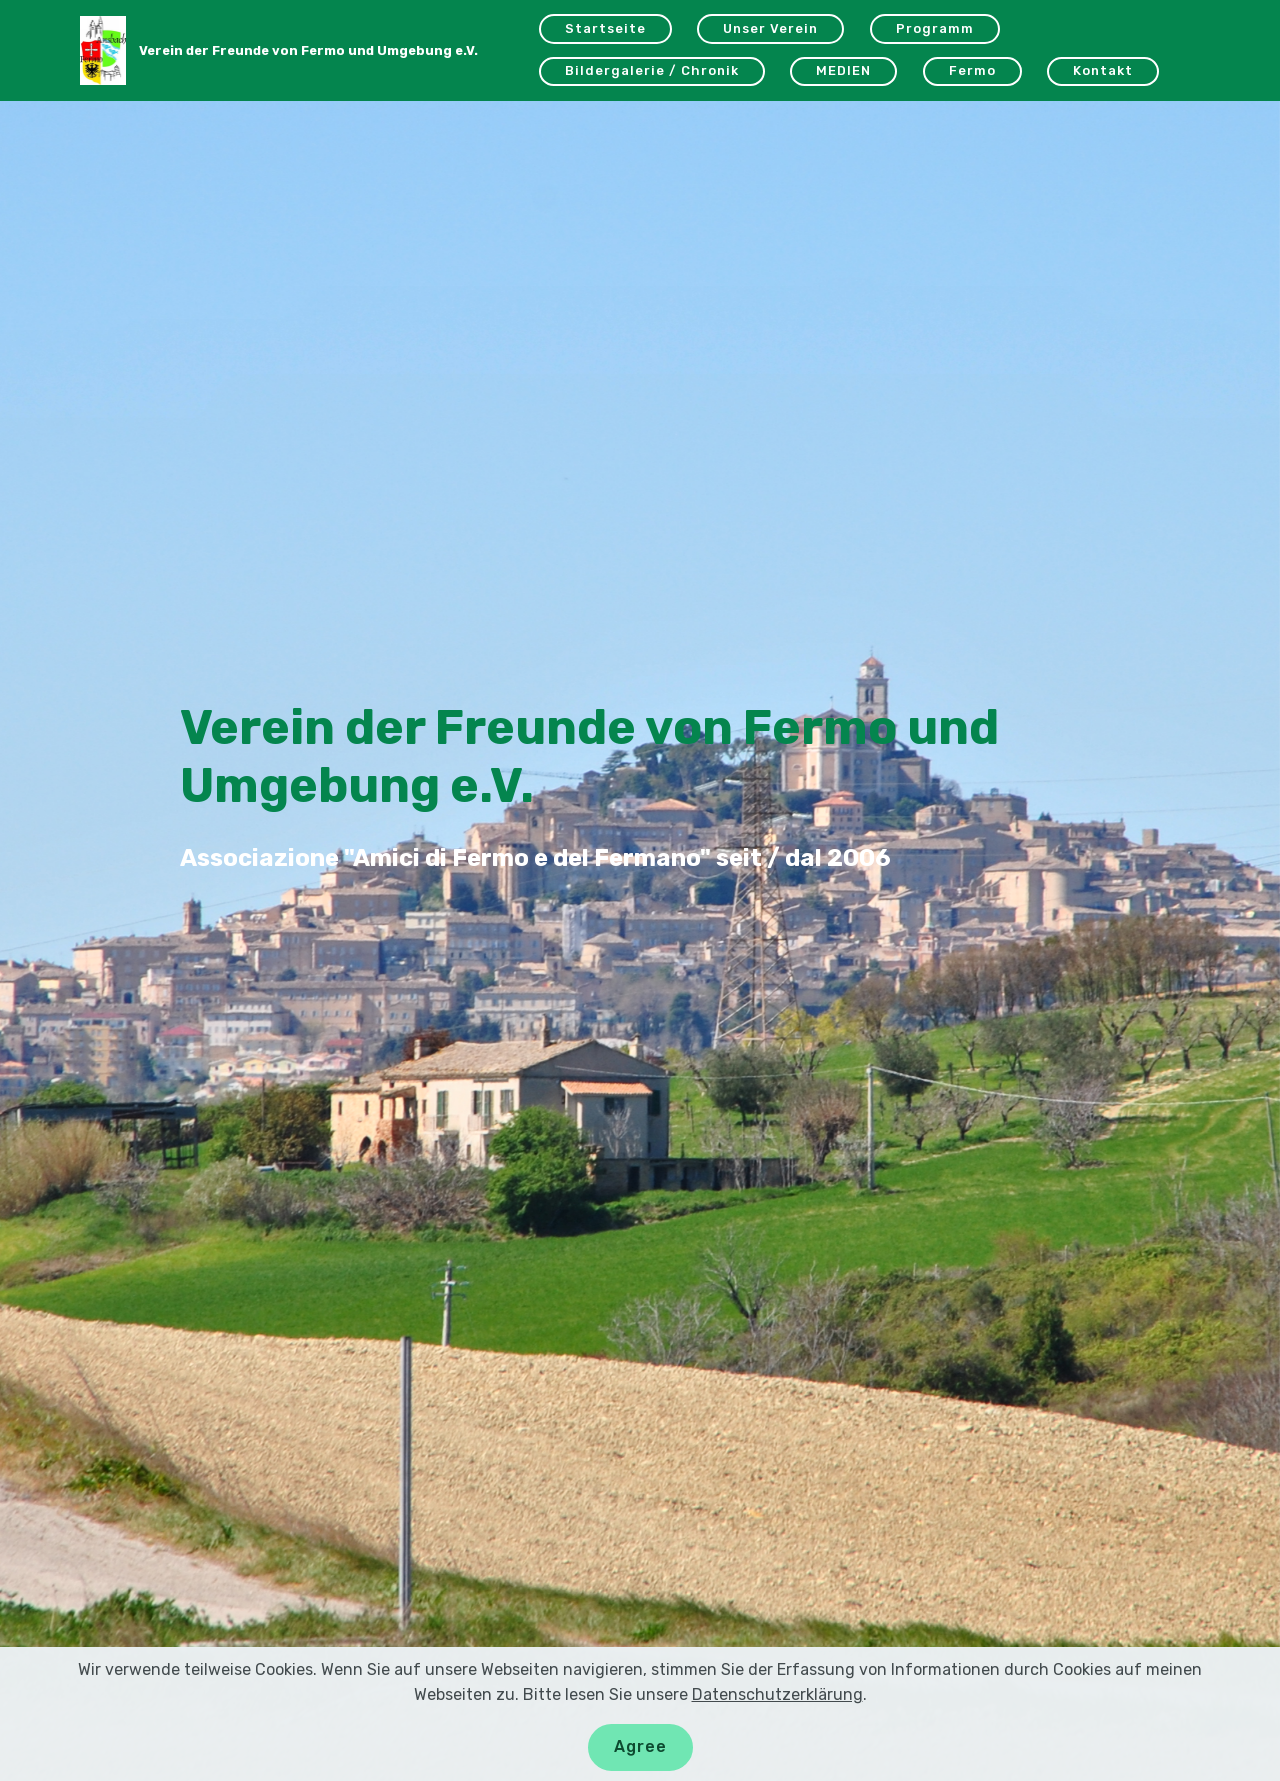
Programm (935, 28)
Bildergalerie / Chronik (652, 70)
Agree (640, 1746)
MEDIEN (843, 70)
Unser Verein (770, 28)
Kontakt (1103, 70)
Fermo (972, 70)
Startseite (605, 28)
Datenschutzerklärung (777, 1694)
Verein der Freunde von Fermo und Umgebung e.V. (308, 50)
